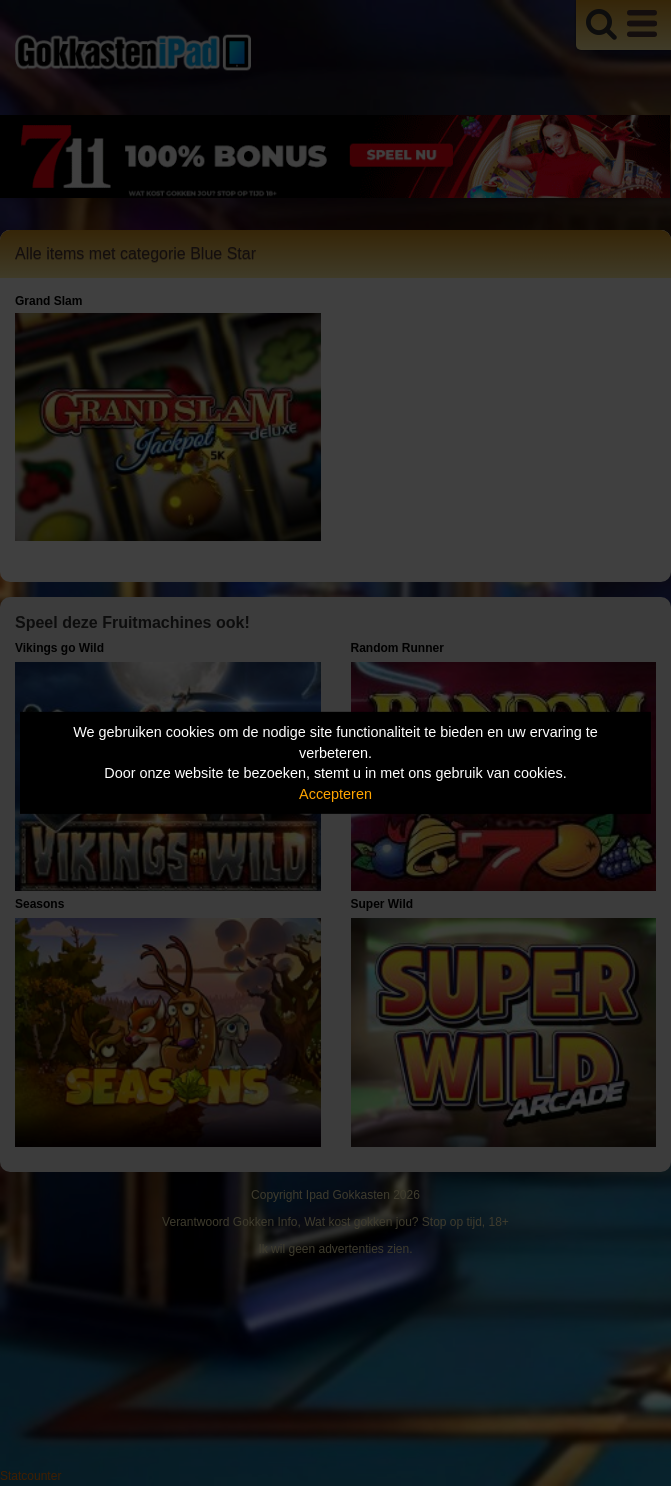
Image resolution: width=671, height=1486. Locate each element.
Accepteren (335, 794)
